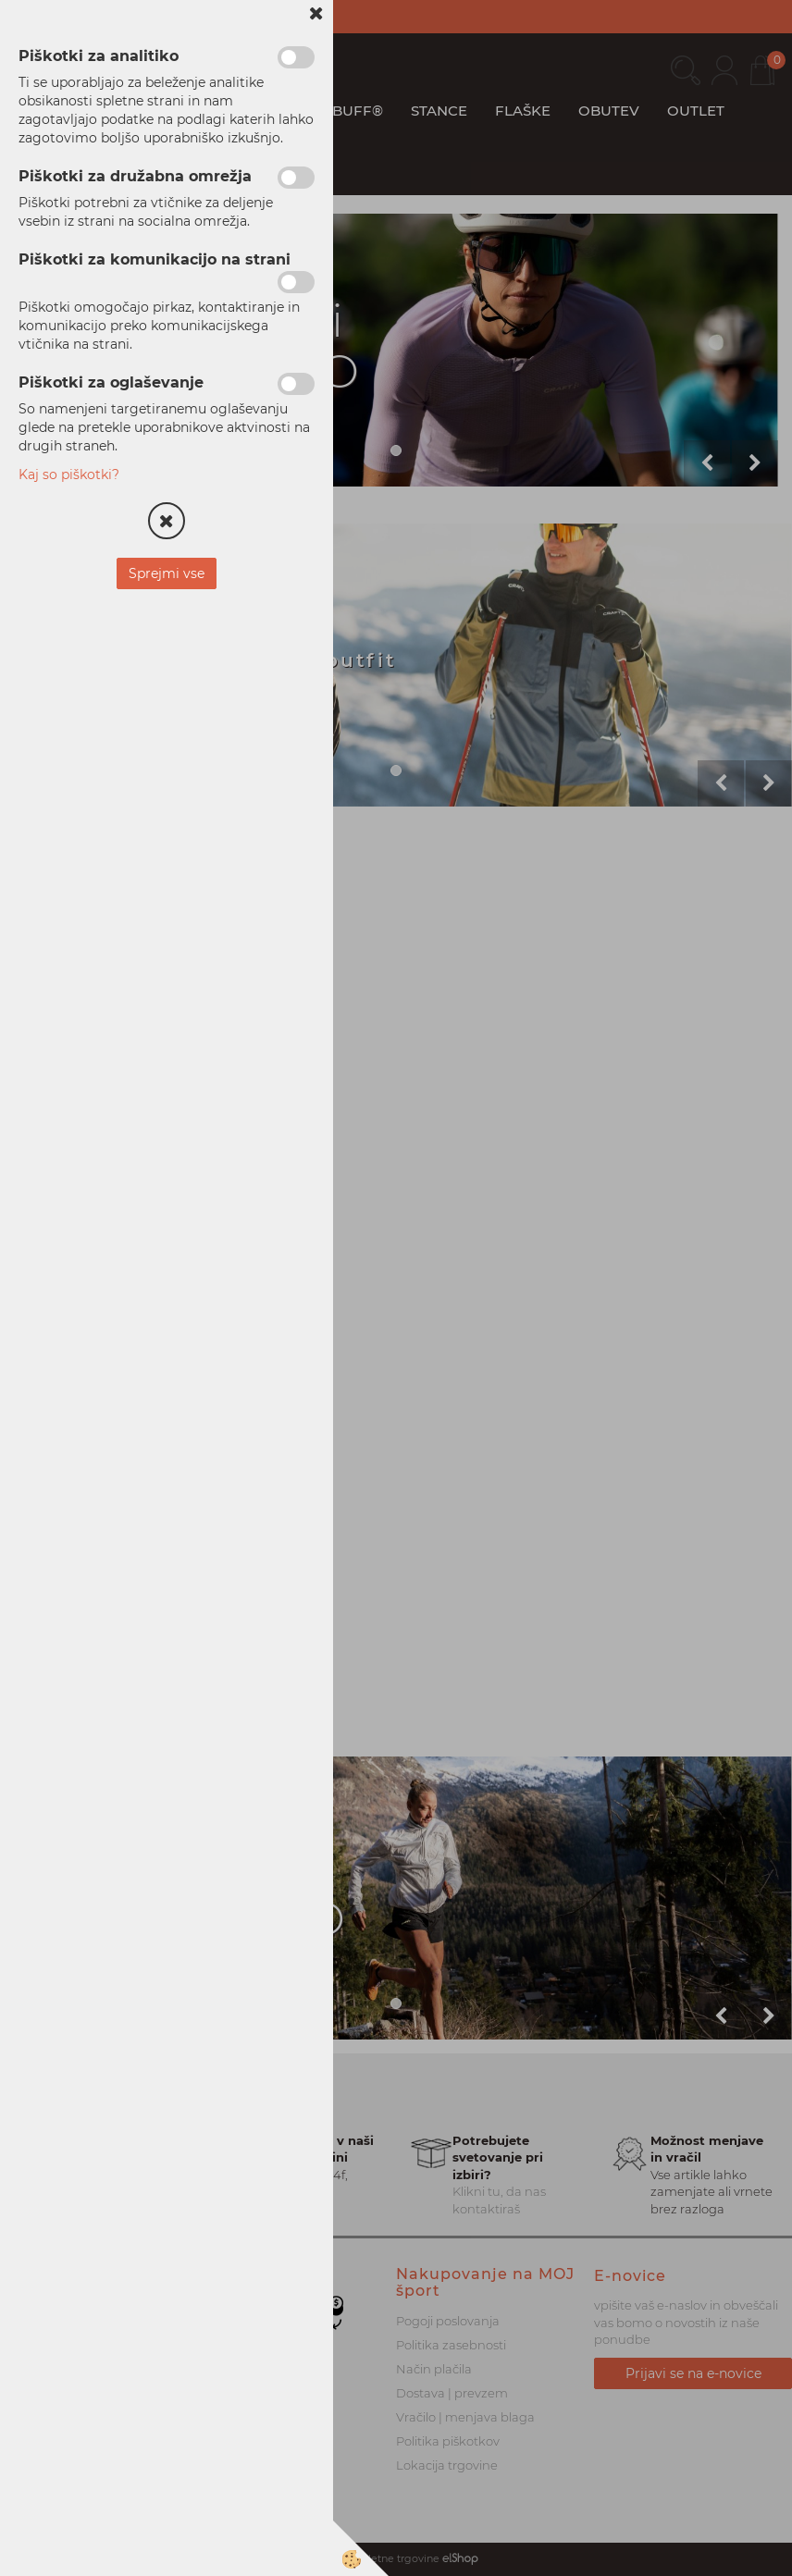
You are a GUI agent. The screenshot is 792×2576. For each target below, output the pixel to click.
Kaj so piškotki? (69, 474)
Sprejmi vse (166, 573)
